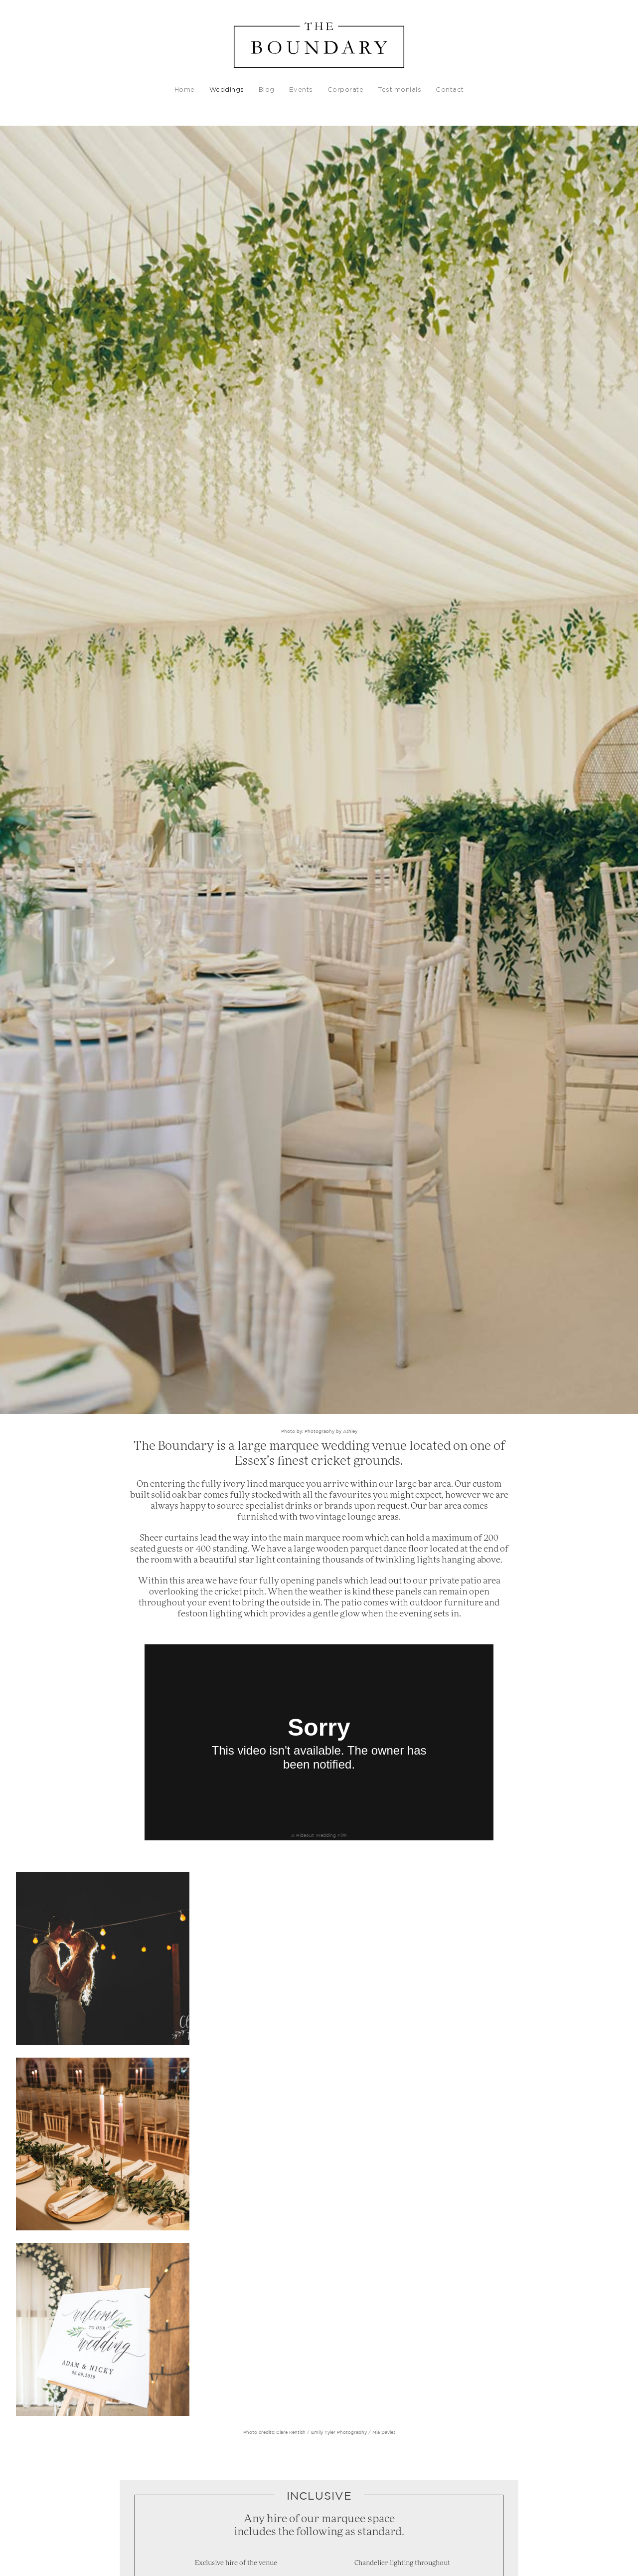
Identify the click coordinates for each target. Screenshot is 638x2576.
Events (301, 90)
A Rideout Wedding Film (319, 1835)
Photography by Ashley (331, 1431)
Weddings (226, 90)
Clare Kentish (290, 2064)
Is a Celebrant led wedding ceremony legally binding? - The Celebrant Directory (346, 2427)
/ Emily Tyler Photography (336, 2064)
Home (184, 90)
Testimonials (399, 90)
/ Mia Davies (381, 2064)
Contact (450, 90)
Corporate (345, 90)
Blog (267, 90)
